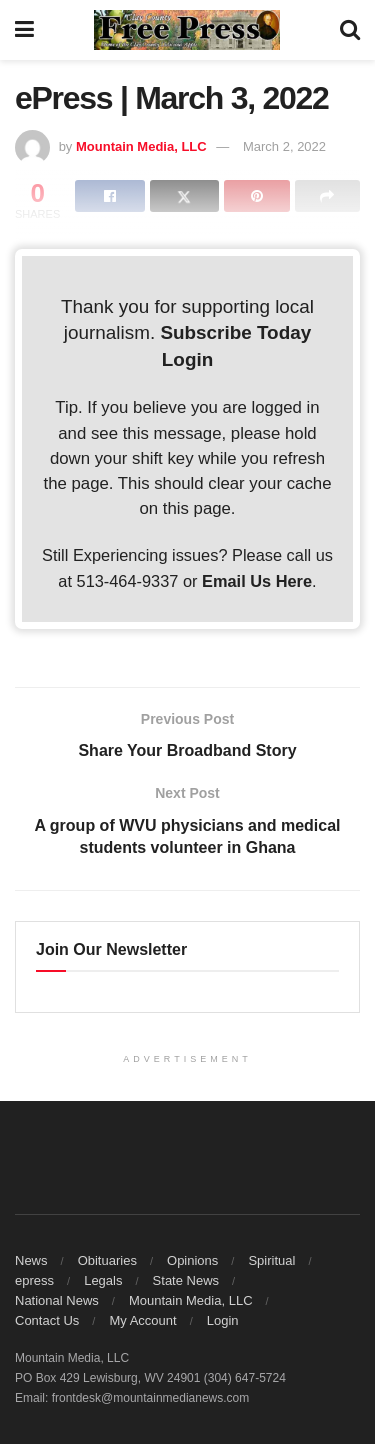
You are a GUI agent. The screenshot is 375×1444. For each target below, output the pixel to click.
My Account (142, 1320)
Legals (103, 1280)
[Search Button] (350, 30)
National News (57, 1300)
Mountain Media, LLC (141, 146)
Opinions (192, 1260)
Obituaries (107, 1260)
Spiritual (271, 1260)
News (31, 1260)
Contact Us (47, 1320)
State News (186, 1280)
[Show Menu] (24, 30)
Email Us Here (257, 581)
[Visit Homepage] (187, 30)
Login (187, 359)
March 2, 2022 (284, 146)
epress (34, 1280)
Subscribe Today (235, 332)
